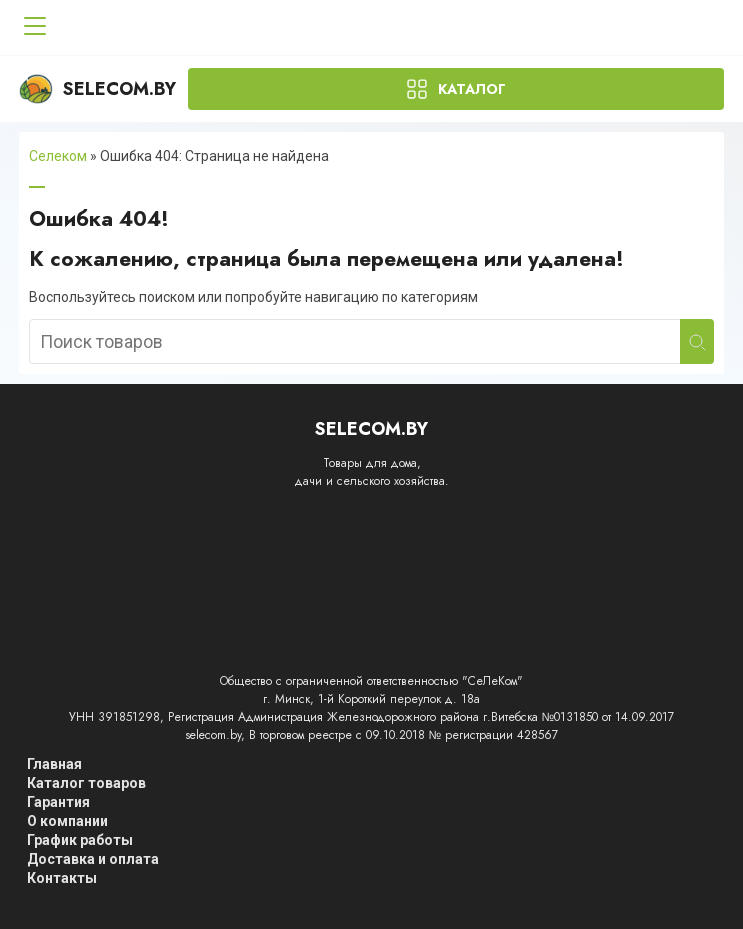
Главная (54, 764)
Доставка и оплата (93, 859)
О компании (67, 821)
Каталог (472, 89)
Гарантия (58, 802)
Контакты (62, 878)
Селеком (58, 156)
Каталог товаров (86, 783)
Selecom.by (97, 89)
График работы (80, 840)
